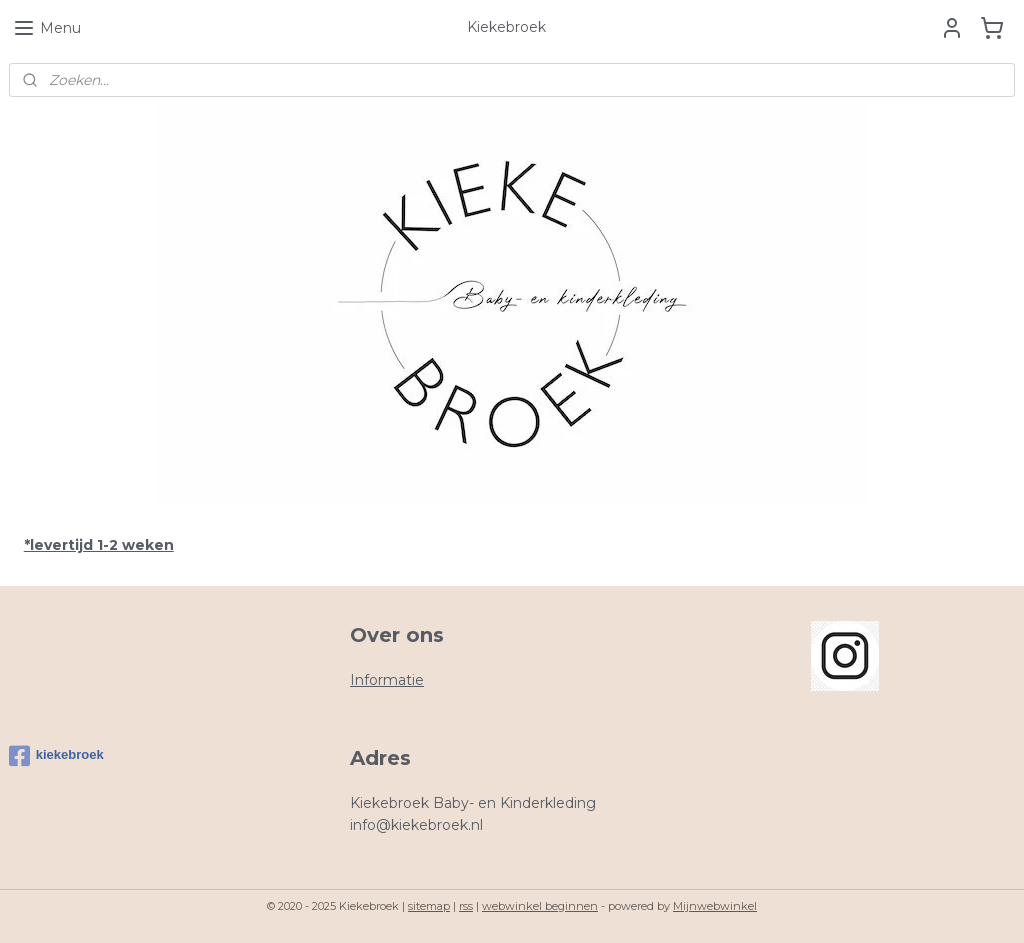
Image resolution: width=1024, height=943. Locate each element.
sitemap (429, 906)
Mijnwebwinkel (715, 906)
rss (466, 906)
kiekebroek (56, 756)
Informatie (387, 680)
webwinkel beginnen (540, 906)
